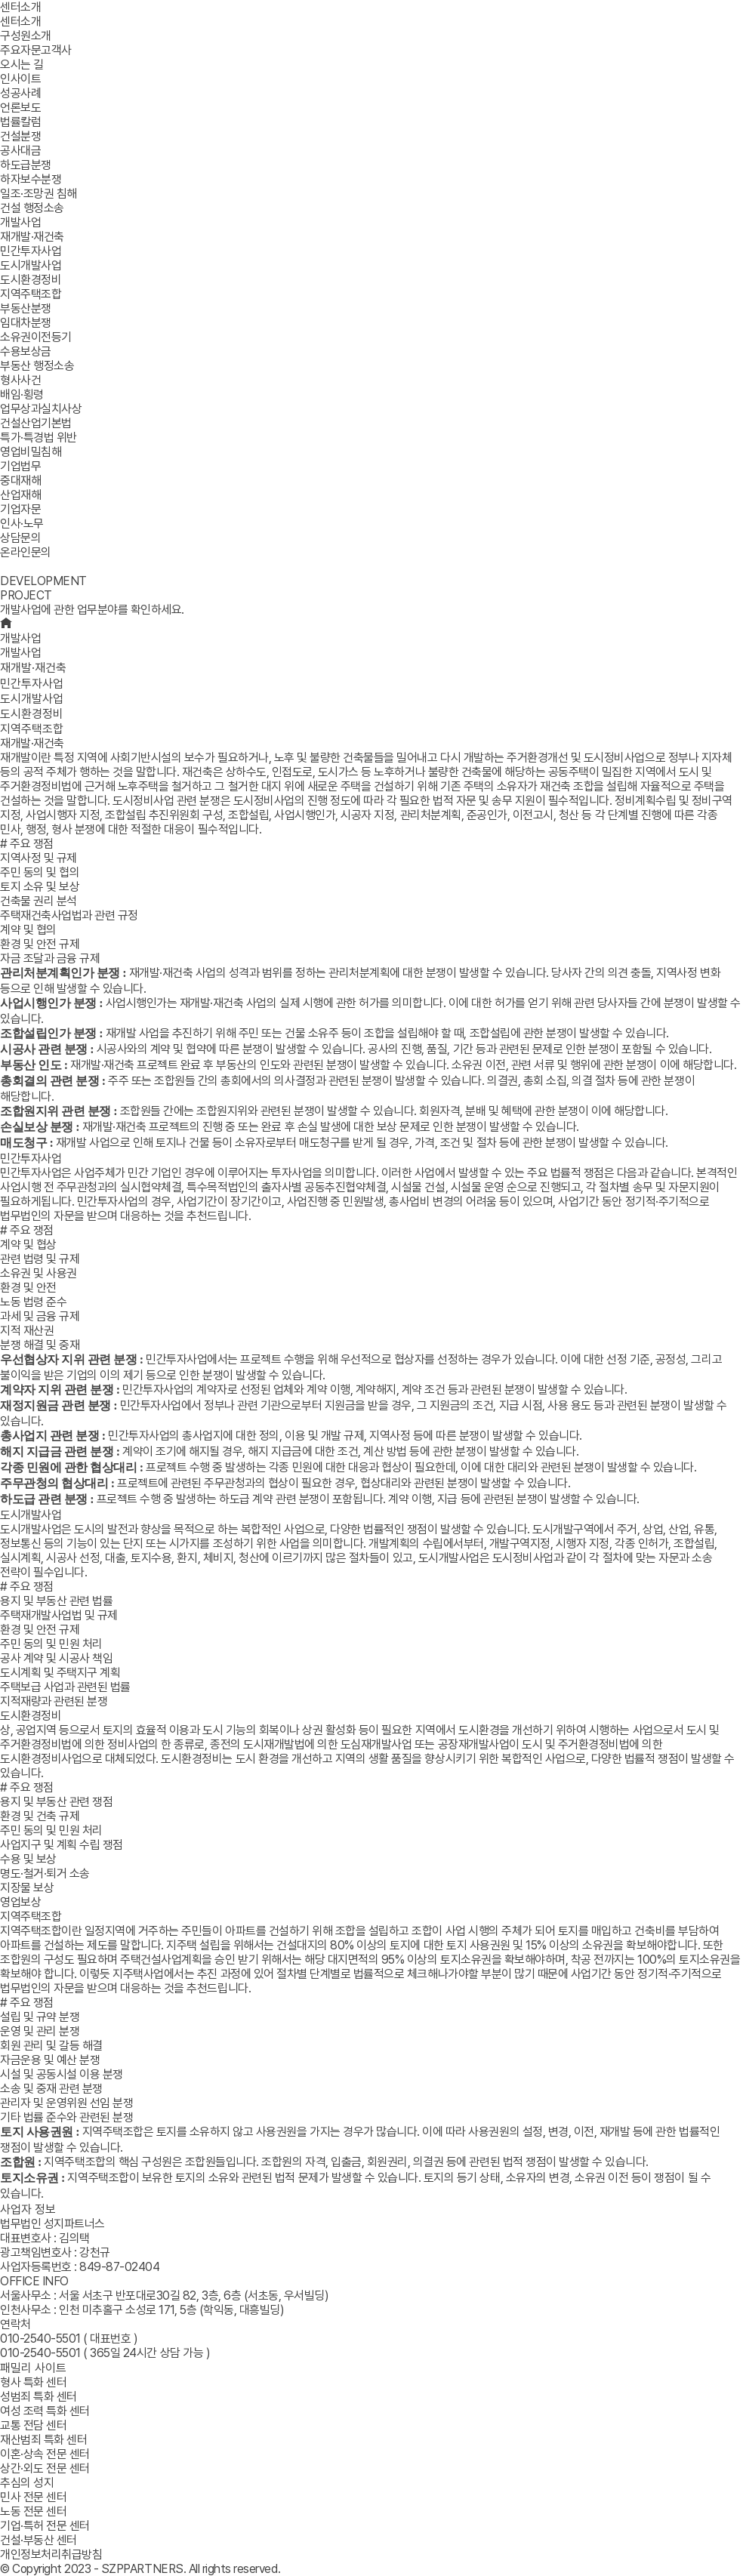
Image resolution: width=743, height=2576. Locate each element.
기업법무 (20, 466)
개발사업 (20, 222)
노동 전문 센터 (33, 2511)
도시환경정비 (31, 714)
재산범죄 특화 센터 (43, 2440)
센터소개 (20, 7)
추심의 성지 (27, 2483)
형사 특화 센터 (33, 2382)
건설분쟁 (20, 136)
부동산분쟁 (25, 308)
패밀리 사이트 (33, 2368)
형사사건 (20, 380)
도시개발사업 (31, 699)
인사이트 (20, 79)
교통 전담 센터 (33, 2425)
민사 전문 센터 (33, 2497)
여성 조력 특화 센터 (45, 2411)
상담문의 (20, 538)
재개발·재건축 (33, 668)
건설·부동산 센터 (38, 2540)
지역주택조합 (31, 729)
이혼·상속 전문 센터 (45, 2454)
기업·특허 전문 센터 (45, 2526)
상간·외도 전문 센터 (45, 2468)
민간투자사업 (31, 683)
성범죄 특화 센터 (38, 2397)
